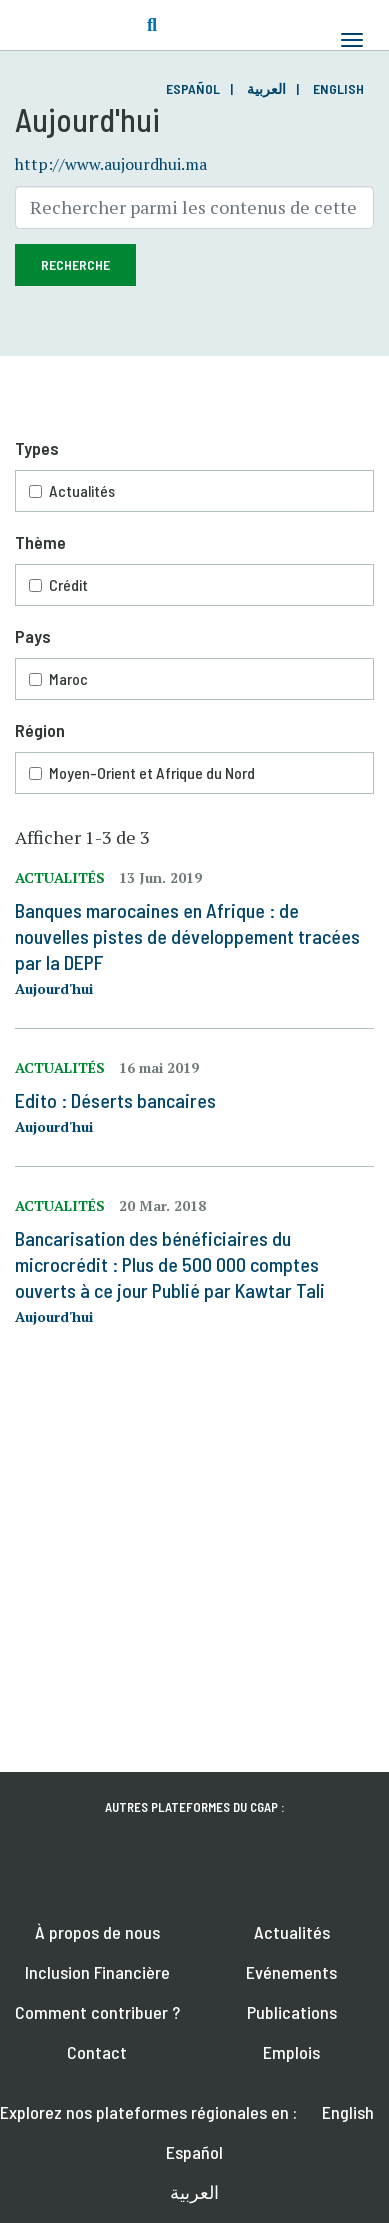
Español (193, 88)
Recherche (75, 264)
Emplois (291, 2052)
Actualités (82, 490)
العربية (266, 88)
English (338, 88)
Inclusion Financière (97, 1972)
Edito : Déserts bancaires (115, 1100)
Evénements (291, 1972)
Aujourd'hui (54, 988)
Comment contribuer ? (97, 2012)
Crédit (68, 584)
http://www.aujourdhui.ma (111, 164)
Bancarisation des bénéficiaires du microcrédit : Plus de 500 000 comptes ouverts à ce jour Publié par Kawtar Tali (170, 1264)
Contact (97, 2052)
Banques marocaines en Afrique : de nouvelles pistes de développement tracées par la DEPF (187, 936)
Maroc (68, 678)
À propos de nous (97, 1932)
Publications (292, 2012)
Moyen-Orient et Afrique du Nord (152, 772)
